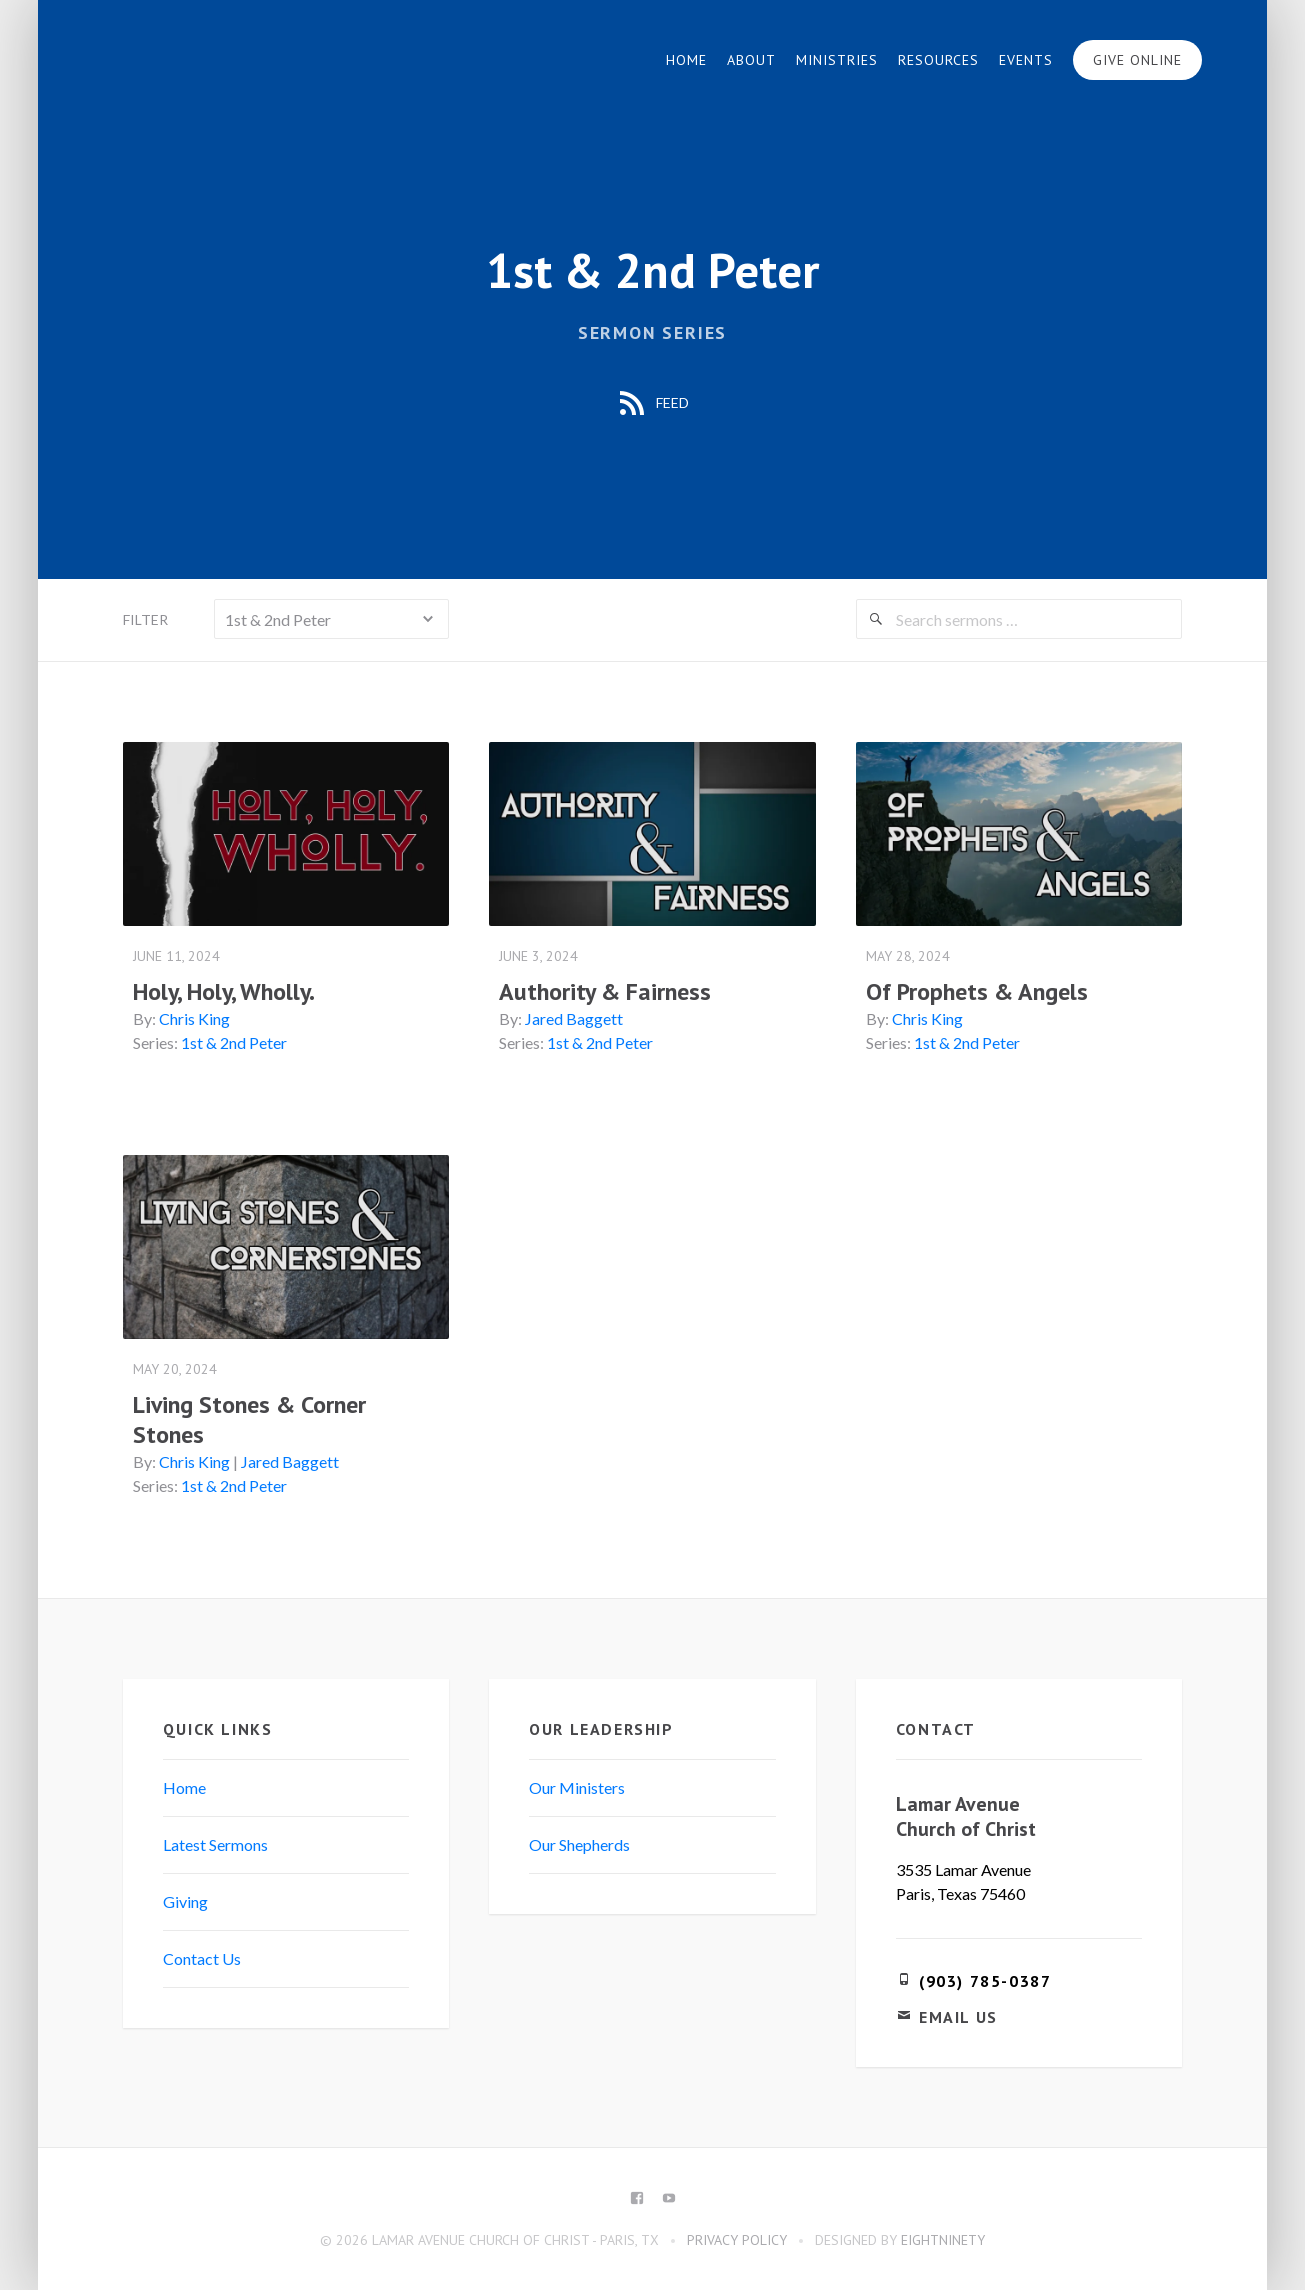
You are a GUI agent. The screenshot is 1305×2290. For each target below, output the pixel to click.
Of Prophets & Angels (976, 991)
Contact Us (203, 1957)
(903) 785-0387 (984, 1980)
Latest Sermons (216, 1843)
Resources (937, 60)
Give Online (1136, 60)
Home (685, 60)
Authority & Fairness (606, 991)
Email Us (957, 2016)
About (750, 60)
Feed (652, 404)
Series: (156, 1042)
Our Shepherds (580, 1843)
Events (1025, 60)
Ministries (836, 60)
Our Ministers (578, 1786)
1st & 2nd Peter (235, 1042)
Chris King (195, 1018)
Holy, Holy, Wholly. (225, 991)
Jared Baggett (575, 1018)
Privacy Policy (737, 2239)
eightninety (943, 2239)
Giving (186, 1900)
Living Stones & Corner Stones (250, 1418)
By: (145, 1018)
